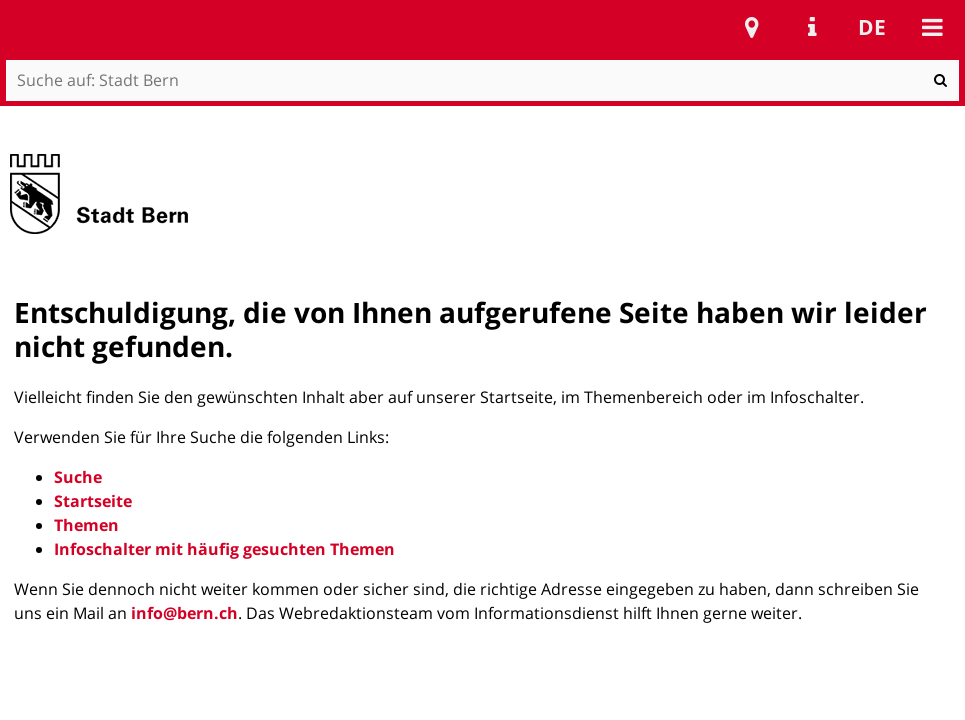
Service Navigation (812, 27)
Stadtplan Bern (752, 27)
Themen (86, 525)
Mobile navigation (932, 27)
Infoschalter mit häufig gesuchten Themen (224, 549)
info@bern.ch (184, 613)
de (872, 27)
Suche (78, 477)
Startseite (93, 501)
